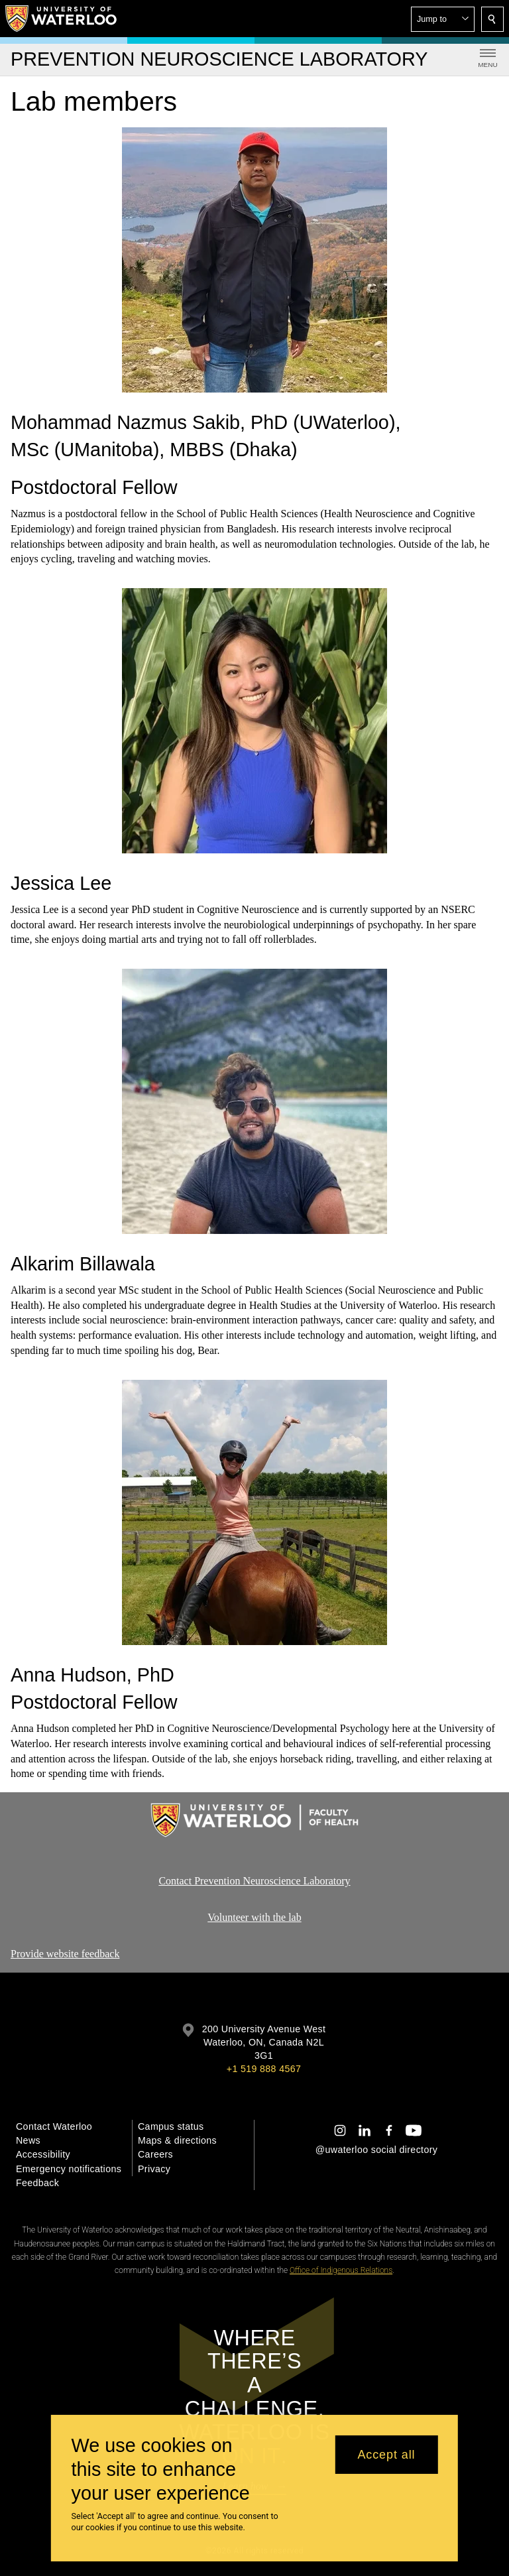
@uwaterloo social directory (376, 2149)
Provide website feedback (65, 1953)
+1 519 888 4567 (264, 2068)
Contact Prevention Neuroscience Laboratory (254, 1880)
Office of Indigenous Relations (341, 2270)
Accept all (386, 2454)
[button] (443, 19)
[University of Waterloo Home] (61, 18)
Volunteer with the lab (254, 1917)
